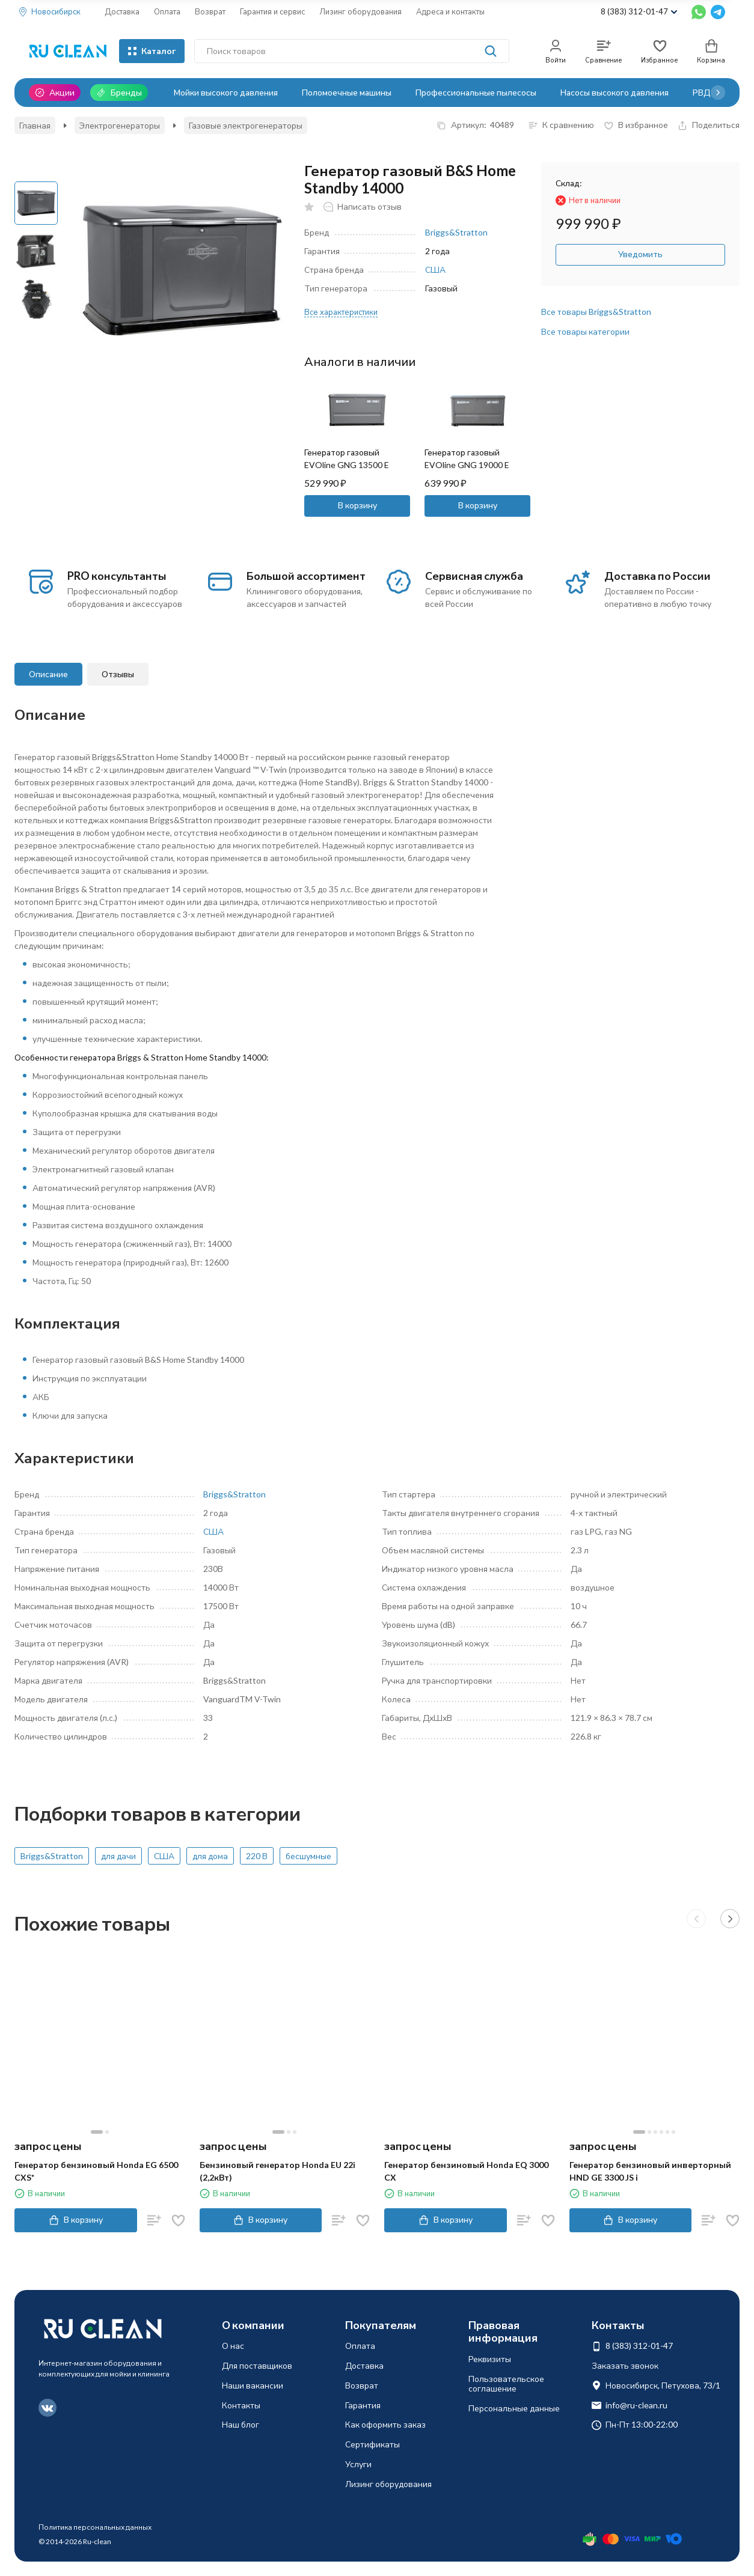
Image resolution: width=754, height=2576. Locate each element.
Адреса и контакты (450, 11)
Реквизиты (489, 2359)
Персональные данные (514, 2408)
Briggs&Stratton (456, 232)
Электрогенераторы (119, 125)
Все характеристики (341, 312)
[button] (718, 92)
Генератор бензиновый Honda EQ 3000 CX (466, 2171)
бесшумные (308, 1856)
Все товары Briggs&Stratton (596, 311)
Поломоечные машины (346, 92)
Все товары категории (585, 331)
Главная (35, 125)
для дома (210, 1856)
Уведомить (640, 254)
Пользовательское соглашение (506, 2384)
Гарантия (363, 2405)
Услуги (358, 2464)
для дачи (118, 1856)
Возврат (210, 11)
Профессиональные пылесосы (475, 92)
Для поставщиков (257, 2365)
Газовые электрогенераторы (245, 125)
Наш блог (240, 2424)
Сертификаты (372, 2444)
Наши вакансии (252, 2385)
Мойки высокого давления (226, 92)
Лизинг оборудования (360, 11)
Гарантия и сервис (272, 11)
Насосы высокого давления (614, 92)
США (435, 269)
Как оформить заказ (385, 2424)
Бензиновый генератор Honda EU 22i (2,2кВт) (277, 2171)
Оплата (167, 11)
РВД (702, 92)
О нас (233, 2345)
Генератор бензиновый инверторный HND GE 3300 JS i (650, 2171)
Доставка (122, 11)
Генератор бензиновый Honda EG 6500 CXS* (96, 2171)
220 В (257, 1856)
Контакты (241, 2405)
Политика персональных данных (95, 2527)
